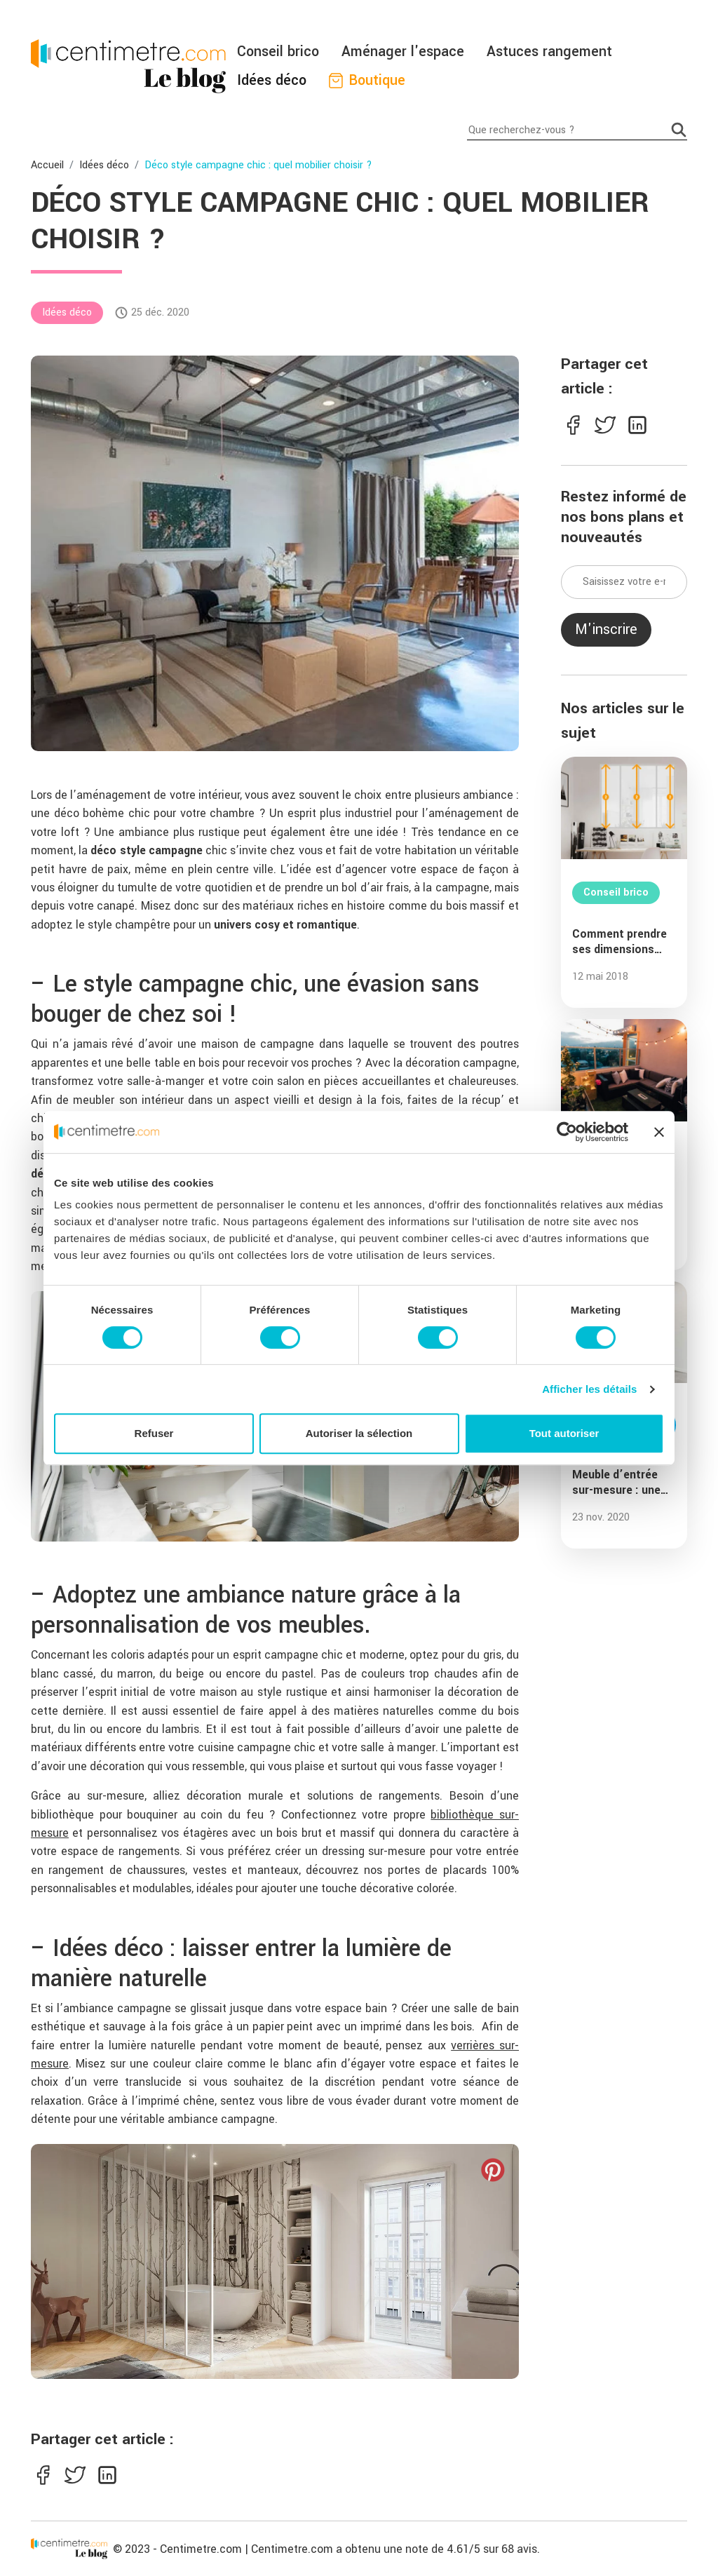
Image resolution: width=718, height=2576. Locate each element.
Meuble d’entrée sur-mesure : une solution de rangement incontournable (616, 1482)
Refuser (154, 1433)
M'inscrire (606, 629)
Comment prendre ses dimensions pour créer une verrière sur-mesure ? (623, 941)
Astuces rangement (549, 51)
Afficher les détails (589, 1389)
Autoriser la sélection (359, 1433)
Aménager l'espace (402, 51)
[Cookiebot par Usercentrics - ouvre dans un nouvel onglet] (567, 1131)
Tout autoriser (564, 1433)
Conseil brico (278, 51)
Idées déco (271, 80)
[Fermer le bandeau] (659, 1132)
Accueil (47, 165)
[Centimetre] (69, 2548)
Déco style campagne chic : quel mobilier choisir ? (258, 165)
